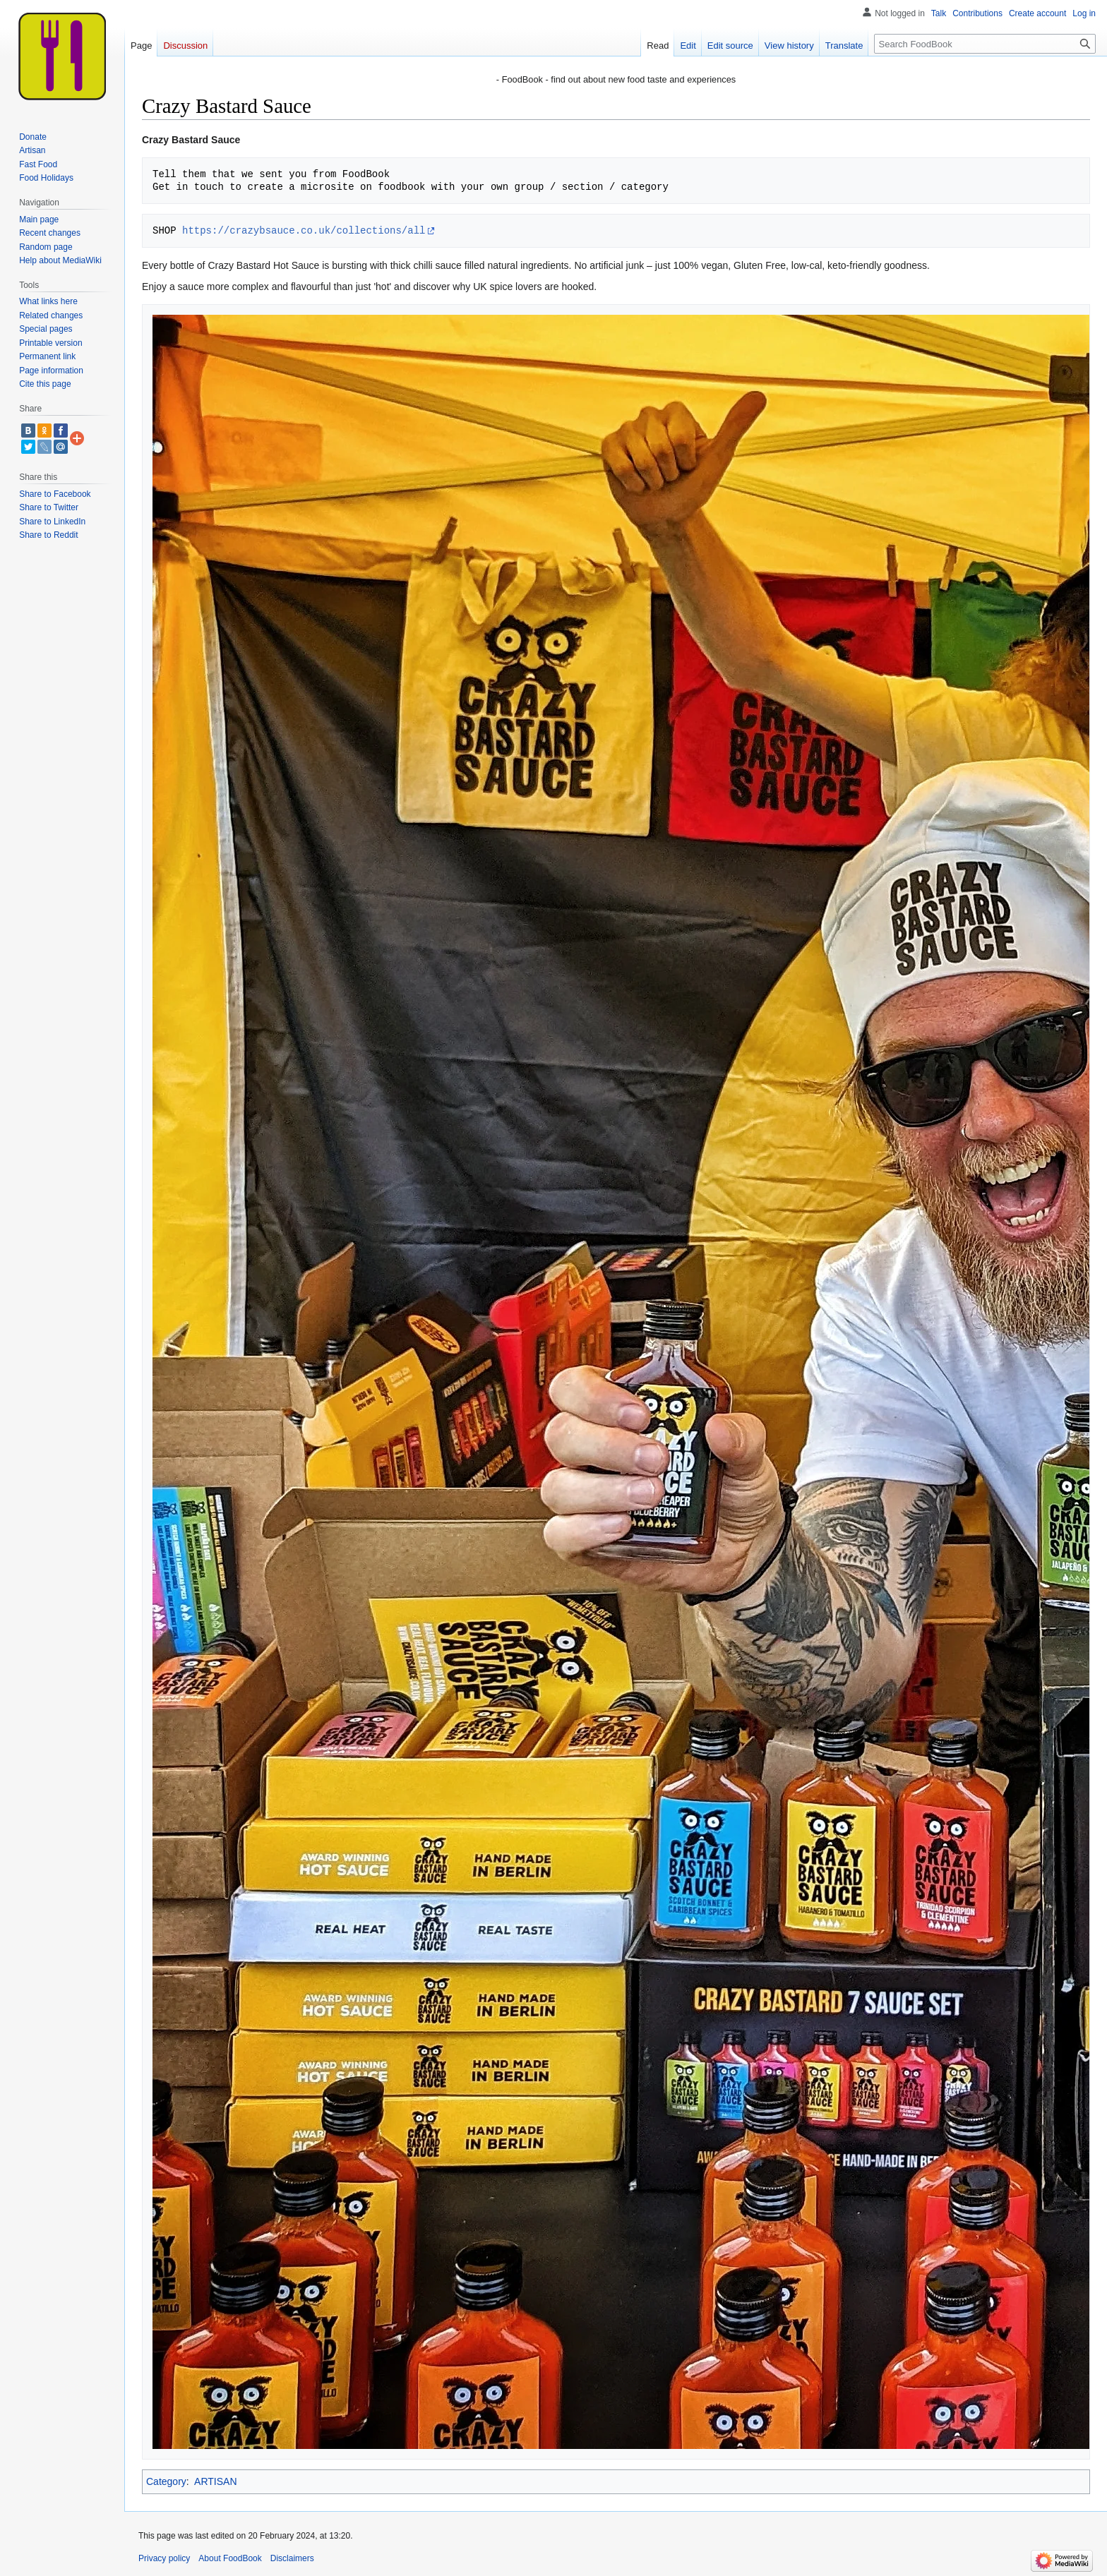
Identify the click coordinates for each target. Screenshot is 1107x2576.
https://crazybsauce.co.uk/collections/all (303, 230)
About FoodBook (229, 2558)
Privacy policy (164, 2558)
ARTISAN (215, 2481)
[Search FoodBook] (985, 44)
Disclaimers (292, 2558)
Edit (687, 45)
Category (166, 2481)
